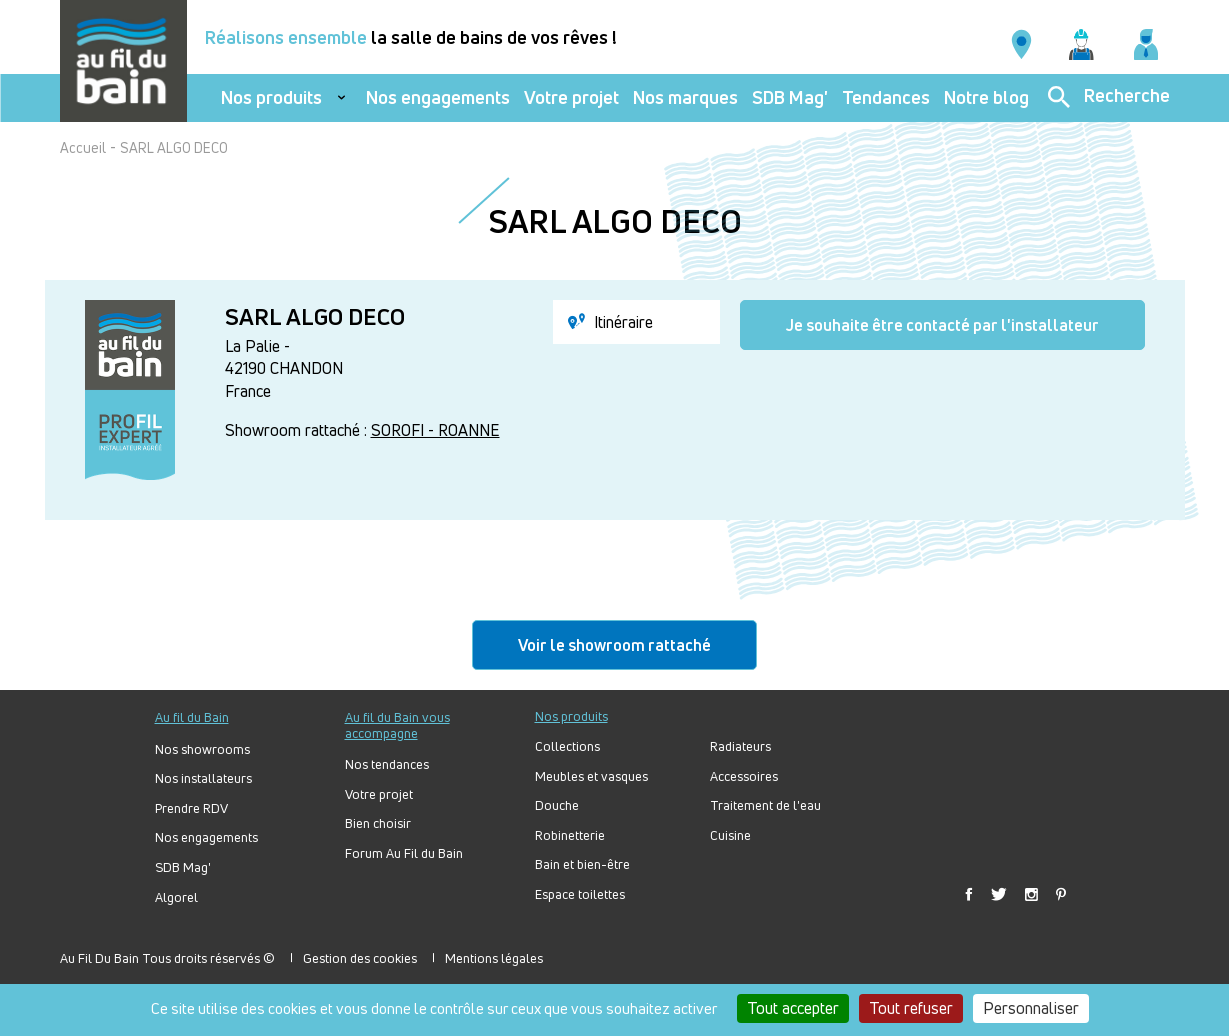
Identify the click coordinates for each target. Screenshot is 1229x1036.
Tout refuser (911, 1008)
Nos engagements (438, 97)
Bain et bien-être (582, 864)
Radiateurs (740, 746)
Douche (557, 805)
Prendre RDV (191, 808)
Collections (567, 746)
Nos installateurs (203, 778)
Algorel (176, 897)
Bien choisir (378, 823)
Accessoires (744, 776)
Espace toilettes (580, 894)
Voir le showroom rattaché (614, 645)
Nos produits (271, 97)
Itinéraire (610, 322)
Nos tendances (387, 764)
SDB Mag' (790, 97)
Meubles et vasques (591, 776)
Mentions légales (494, 958)
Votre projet (571, 97)
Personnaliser (1031, 1008)
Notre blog (986, 97)
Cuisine (730, 835)
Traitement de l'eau (765, 805)
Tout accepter (793, 1008)
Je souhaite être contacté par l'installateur (942, 325)
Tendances (886, 97)
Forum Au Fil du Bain (404, 853)
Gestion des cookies (360, 958)
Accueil (83, 147)
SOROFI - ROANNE (435, 430)
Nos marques (685, 97)
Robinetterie (570, 835)
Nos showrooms (202, 749)
